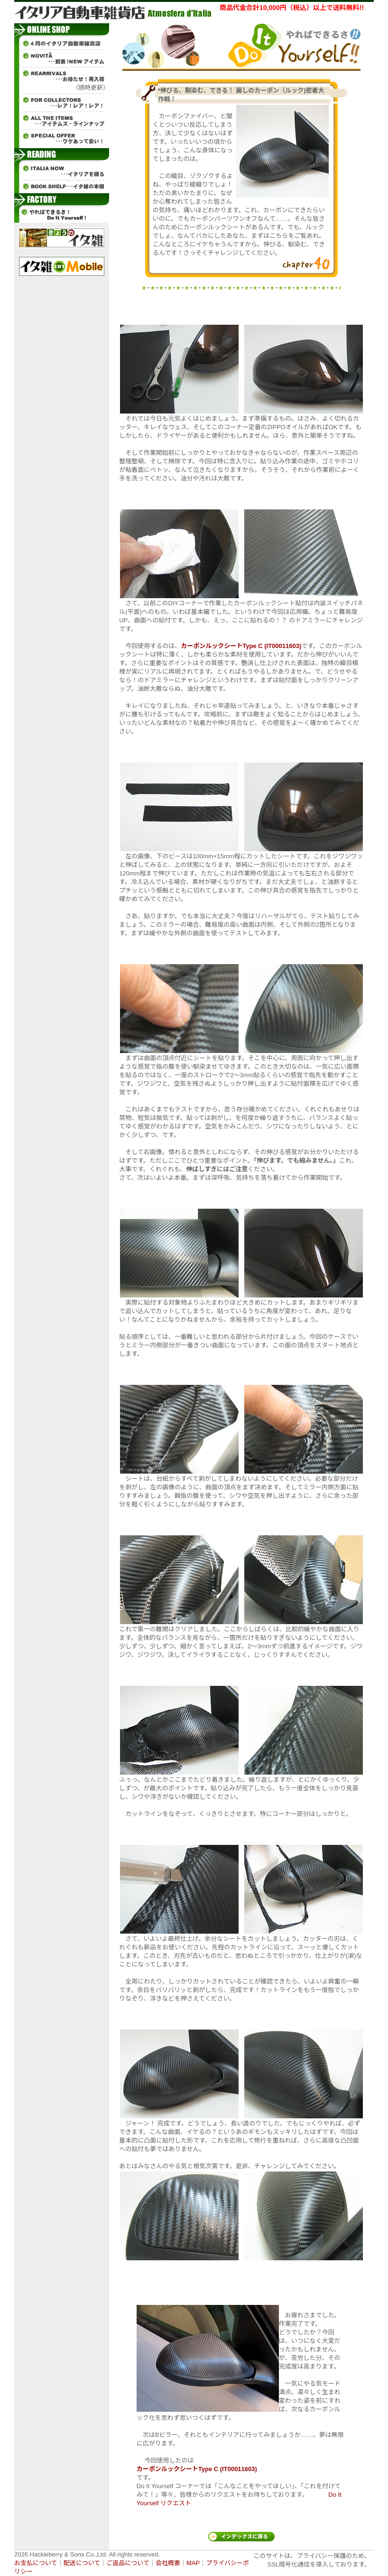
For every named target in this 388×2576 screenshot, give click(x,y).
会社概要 (168, 2563)
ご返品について (127, 2563)
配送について (82, 2563)
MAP (193, 2563)
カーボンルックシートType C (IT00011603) (241, 645)
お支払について (35, 2563)
